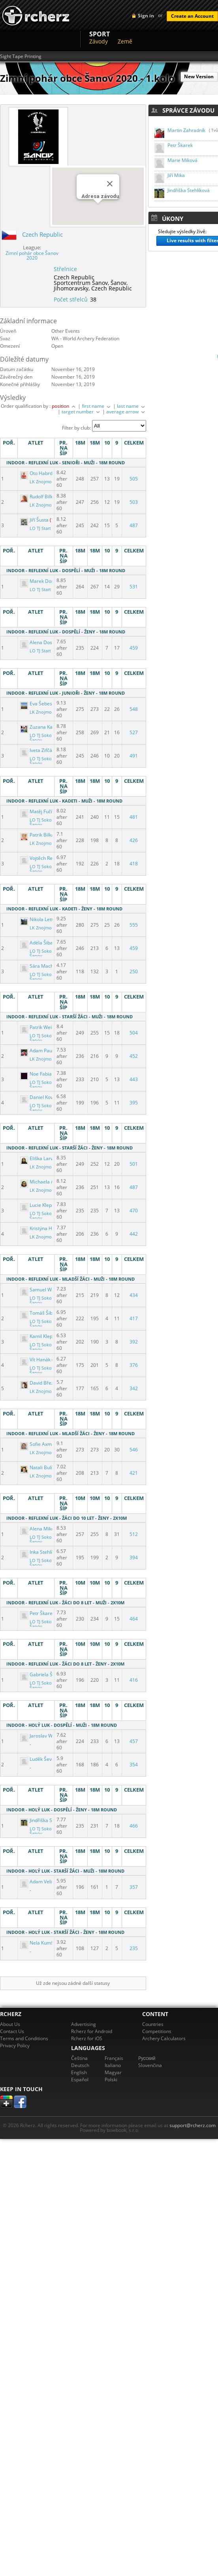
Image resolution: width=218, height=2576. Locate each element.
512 (134, 1534)
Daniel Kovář (39, 1097)
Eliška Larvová (41, 1158)
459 (134, 647)
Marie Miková (182, 160)
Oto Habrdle (39, 473)
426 (134, 840)
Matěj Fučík (38, 811)
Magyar (113, 2072)
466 (134, 1825)
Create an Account (192, 16)
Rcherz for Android (91, 2031)
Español (79, 2079)
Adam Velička (40, 1881)
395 (134, 1102)
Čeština (79, 2058)
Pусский (147, 2058)
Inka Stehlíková (42, 1552)
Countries (153, 2024)
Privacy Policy (15, 2045)
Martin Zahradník (186, 130)
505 (134, 478)
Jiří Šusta (35, 519)
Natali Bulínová (42, 1467)
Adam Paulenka (42, 1050)
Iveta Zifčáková (42, 750)
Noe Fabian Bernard (47, 1073)
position (64, 406)
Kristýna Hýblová (44, 1228)
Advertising (83, 2024)
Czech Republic (42, 234)
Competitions (156, 2031)
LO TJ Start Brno (46, 528)
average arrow (126, 411)
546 (134, 1449)
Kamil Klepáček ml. (46, 1336)
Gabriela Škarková (45, 1674)
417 (134, 1318)
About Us (10, 2024)
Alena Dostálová (43, 642)
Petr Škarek (180, 145)
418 (134, 863)
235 (134, 1948)
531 (134, 586)
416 (134, 1680)
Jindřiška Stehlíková (46, 1820)
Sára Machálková (44, 966)
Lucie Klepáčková (44, 1205)
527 (134, 732)
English (79, 2072)
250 (134, 971)
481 (134, 817)
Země (125, 41)
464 (134, 1618)
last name (131, 406)
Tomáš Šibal (39, 1313)
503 (134, 502)
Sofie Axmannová (44, 1444)
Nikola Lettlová (41, 919)
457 (134, 1741)
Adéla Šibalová (41, 942)
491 (134, 755)
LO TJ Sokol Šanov (41, 738)
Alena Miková (40, 1528)
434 (134, 1295)
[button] (98, 211)
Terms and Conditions (24, 2038)
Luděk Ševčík (39, 1759)
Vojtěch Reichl (40, 858)
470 (134, 1210)
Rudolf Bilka (38, 496)
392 (134, 1341)
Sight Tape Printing (20, 56)
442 (134, 1234)
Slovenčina (150, 2065)
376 (134, 1365)
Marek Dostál (40, 581)
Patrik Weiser (40, 1027)
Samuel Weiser (42, 1289)
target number (81, 411)
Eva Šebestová (41, 703)
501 (134, 1164)
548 (134, 709)
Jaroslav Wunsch (43, 1735)
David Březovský (43, 1382)
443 (134, 1079)
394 (134, 1557)
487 (134, 525)
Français (114, 2058)
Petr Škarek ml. (42, 1613)
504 (134, 1032)
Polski (111, 2079)
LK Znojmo (41, 481)
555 (134, 924)
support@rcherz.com (192, 2125)
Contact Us (12, 2031)
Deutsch (80, 2065)
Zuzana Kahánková (46, 727)
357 (134, 1887)
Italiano (113, 2065)
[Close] (109, 183)
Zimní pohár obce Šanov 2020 (32, 255)
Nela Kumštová (42, 1942)
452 (134, 1056)
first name (97, 406)
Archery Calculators (164, 2038)
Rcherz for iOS (86, 2038)
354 (134, 1764)
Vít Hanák (36, 1359)
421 (134, 1473)
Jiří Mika (176, 175)
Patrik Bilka (37, 834)
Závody (98, 41)
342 (134, 1388)
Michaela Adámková (47, 1181)
